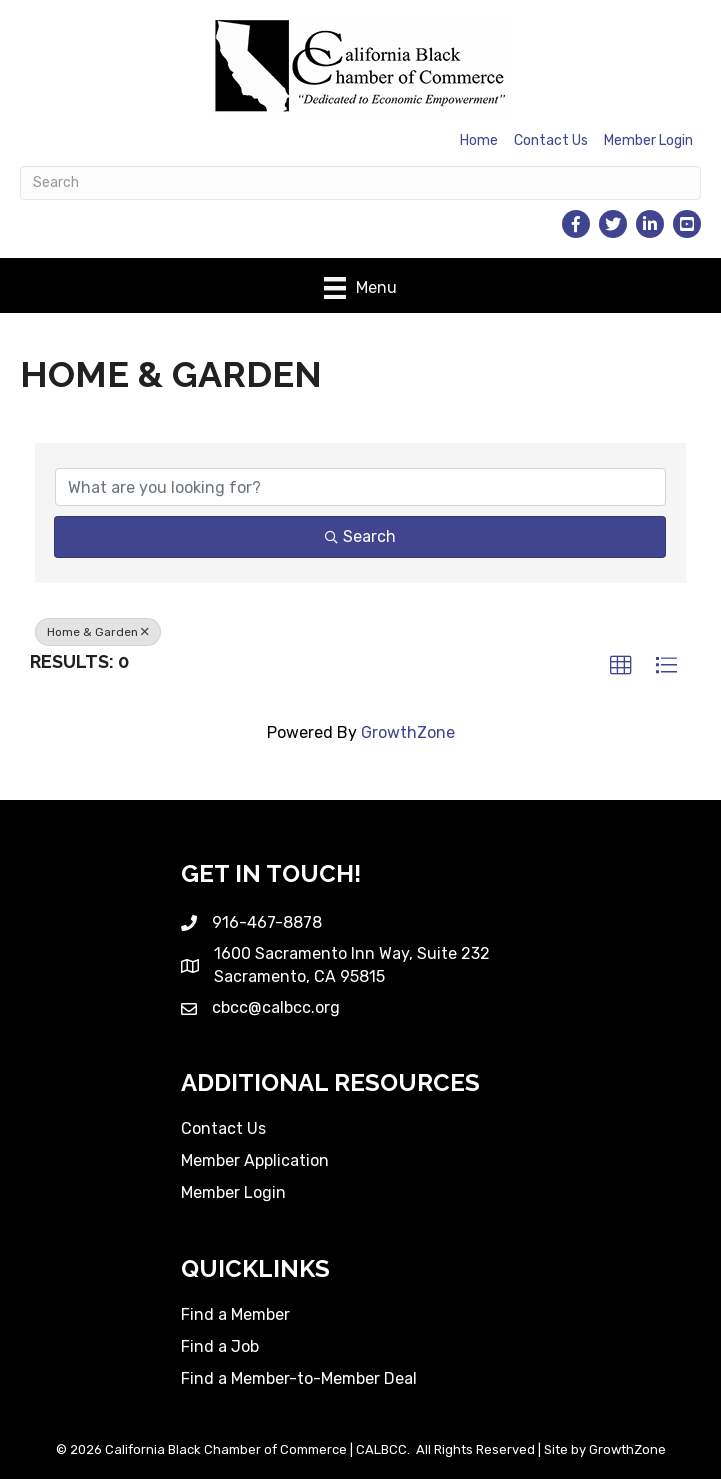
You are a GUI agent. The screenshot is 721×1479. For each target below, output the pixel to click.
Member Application (255, 1160)
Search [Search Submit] (360, 536)
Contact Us (551, 140)
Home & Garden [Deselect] (98, 632)
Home (479, 140)
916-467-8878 (267, 922)
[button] (621, 666)
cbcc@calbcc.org (276, 1007)
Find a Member (235, 1314)
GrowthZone (408, 732)
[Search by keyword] (360, 487)
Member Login (648, 140)
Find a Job (220, 1346)
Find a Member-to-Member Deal (299, 1378)
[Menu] (360, 288)
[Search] (360, 183)
